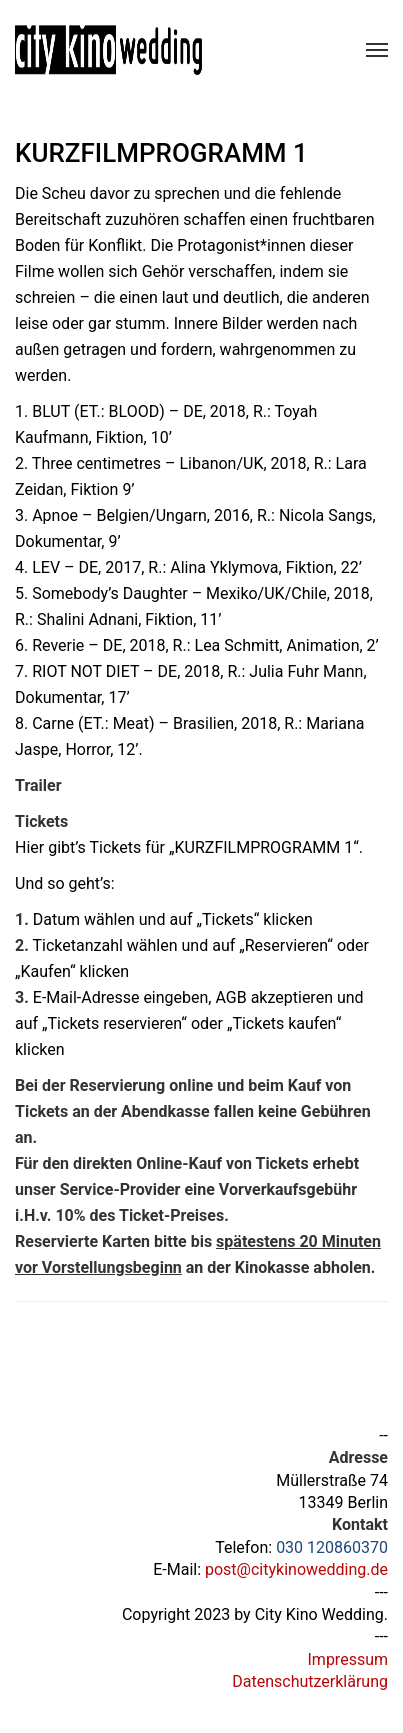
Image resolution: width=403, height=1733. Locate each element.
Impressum (348, 1659)
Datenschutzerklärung (310, 1681)
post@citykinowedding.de (296, 1569)
